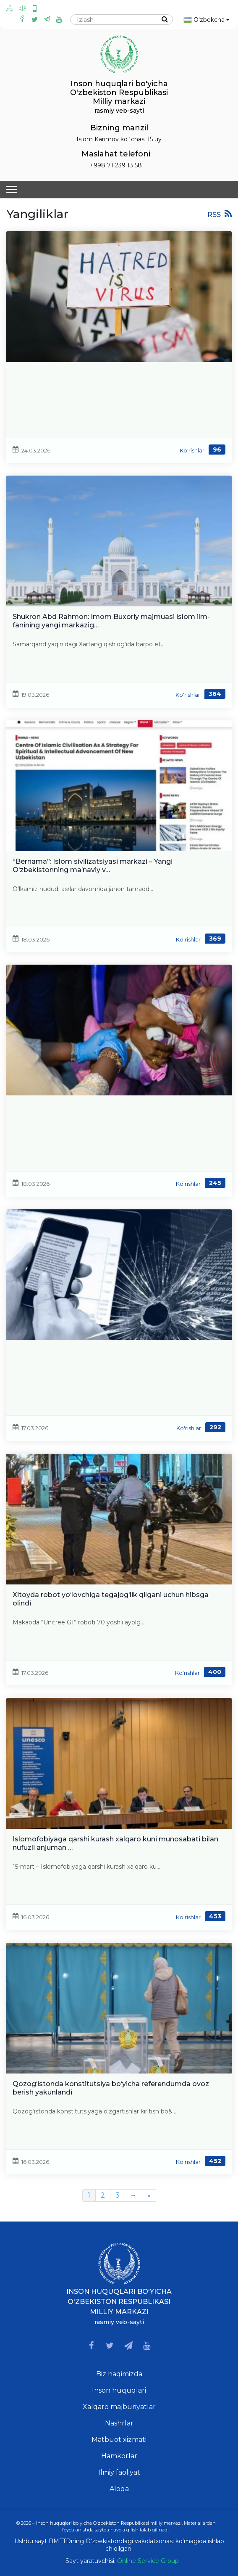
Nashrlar (119, 2423)
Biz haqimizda (119, 2374)
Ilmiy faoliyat (119, 2472)
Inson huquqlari (119, 2390)
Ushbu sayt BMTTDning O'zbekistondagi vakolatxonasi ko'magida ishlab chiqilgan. (119, 2544)
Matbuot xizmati (119, 2440)
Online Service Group (148, 2561)
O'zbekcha (206, 20)
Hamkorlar (119, 2456)
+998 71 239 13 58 (116, 165)
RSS (219, 214)
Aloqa (119, 2489)
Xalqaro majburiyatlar (119, 2407)
